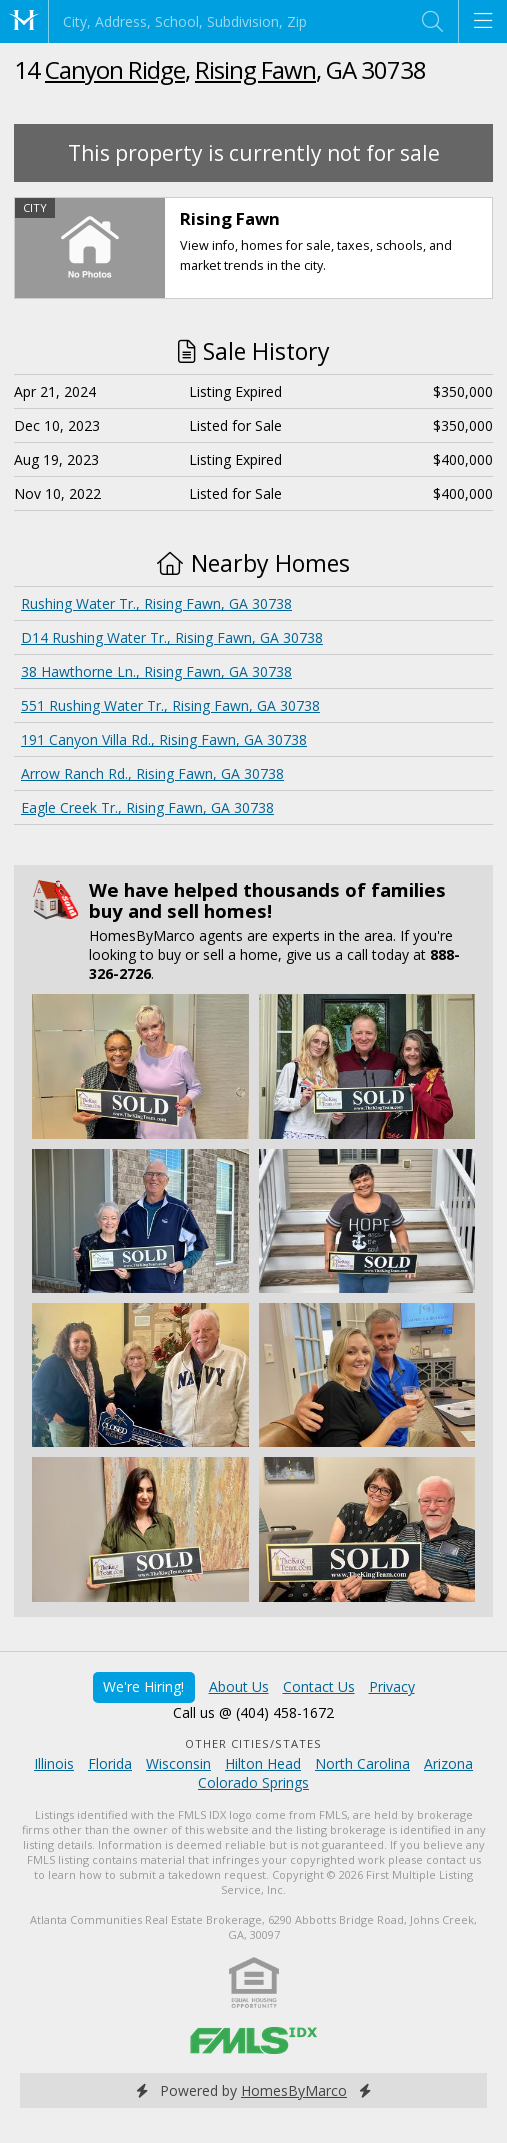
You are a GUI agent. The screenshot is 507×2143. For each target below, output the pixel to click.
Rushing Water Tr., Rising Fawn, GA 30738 (156, 603)
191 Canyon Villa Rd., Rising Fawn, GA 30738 (164, 739)
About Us (239, 1686)
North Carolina (362, 1763)
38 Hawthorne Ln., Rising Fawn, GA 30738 (156, 671)
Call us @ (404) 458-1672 (253, 1712)
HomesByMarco (294, 2090)
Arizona (448, 1763)
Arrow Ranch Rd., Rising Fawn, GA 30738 (152, 773)
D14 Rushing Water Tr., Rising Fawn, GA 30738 (172, 637)
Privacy (392, 1686)
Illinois (54, 1763)
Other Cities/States (253, 1743)
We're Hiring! (143, 1686)
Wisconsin (178, 1763)
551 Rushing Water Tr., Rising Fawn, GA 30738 (170, 705)
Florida (110, 1763)
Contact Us (319, 1686)
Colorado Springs (253, 1782)
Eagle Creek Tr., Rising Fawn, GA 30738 (147, 807)
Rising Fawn (255, 69)
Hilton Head (263, 1763)
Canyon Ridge (115, 69)
